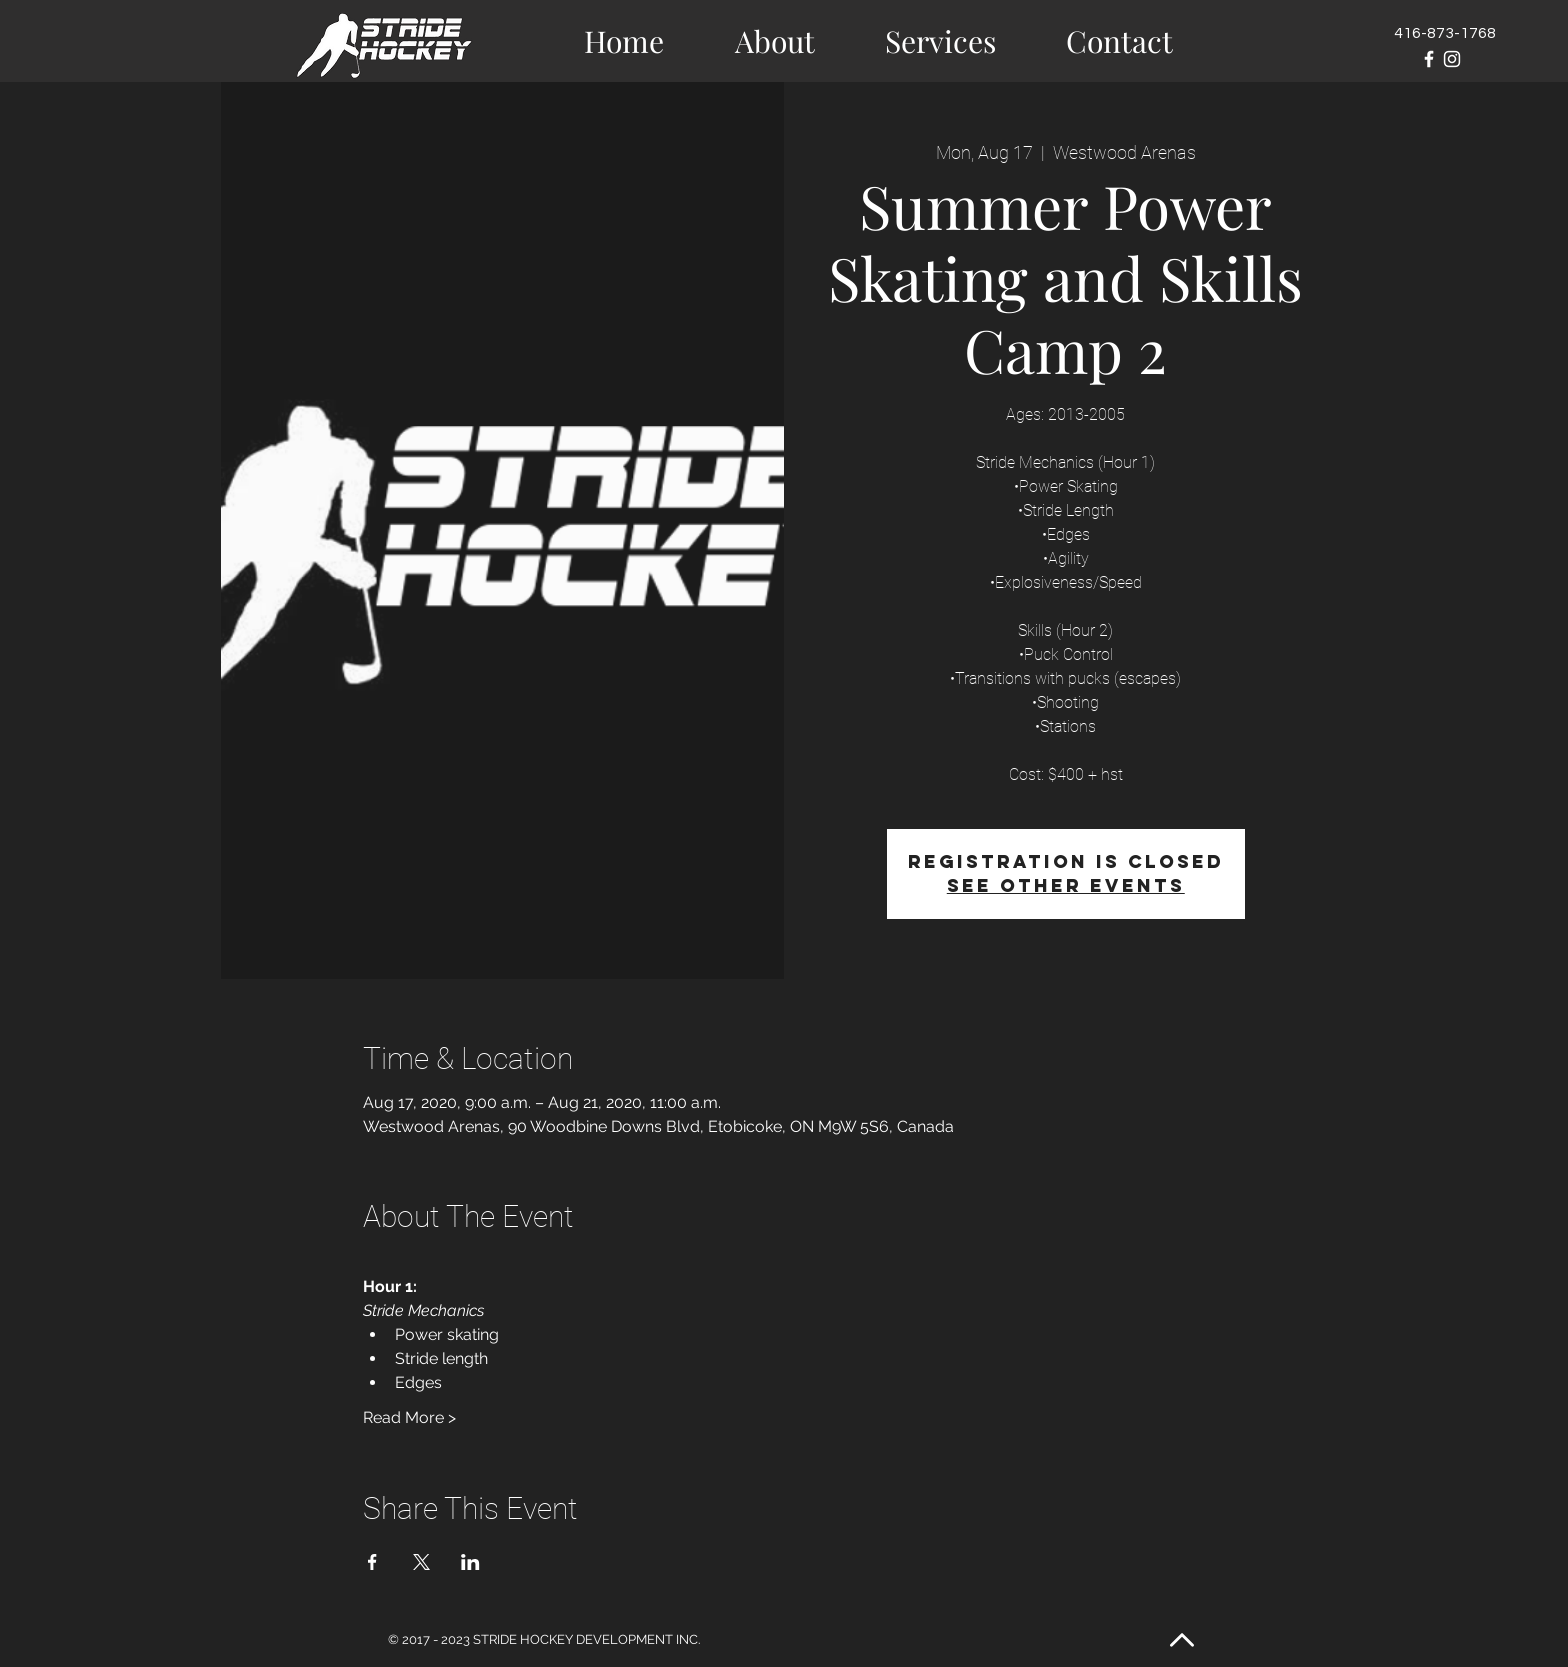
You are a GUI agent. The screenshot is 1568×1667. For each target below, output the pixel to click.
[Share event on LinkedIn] (470, 1562)
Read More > (409, 1417)
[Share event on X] (421, 1562)
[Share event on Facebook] (372, 1562)
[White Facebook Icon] (1429, 59)
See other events (1066, 885)
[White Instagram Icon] (1452, 59)
